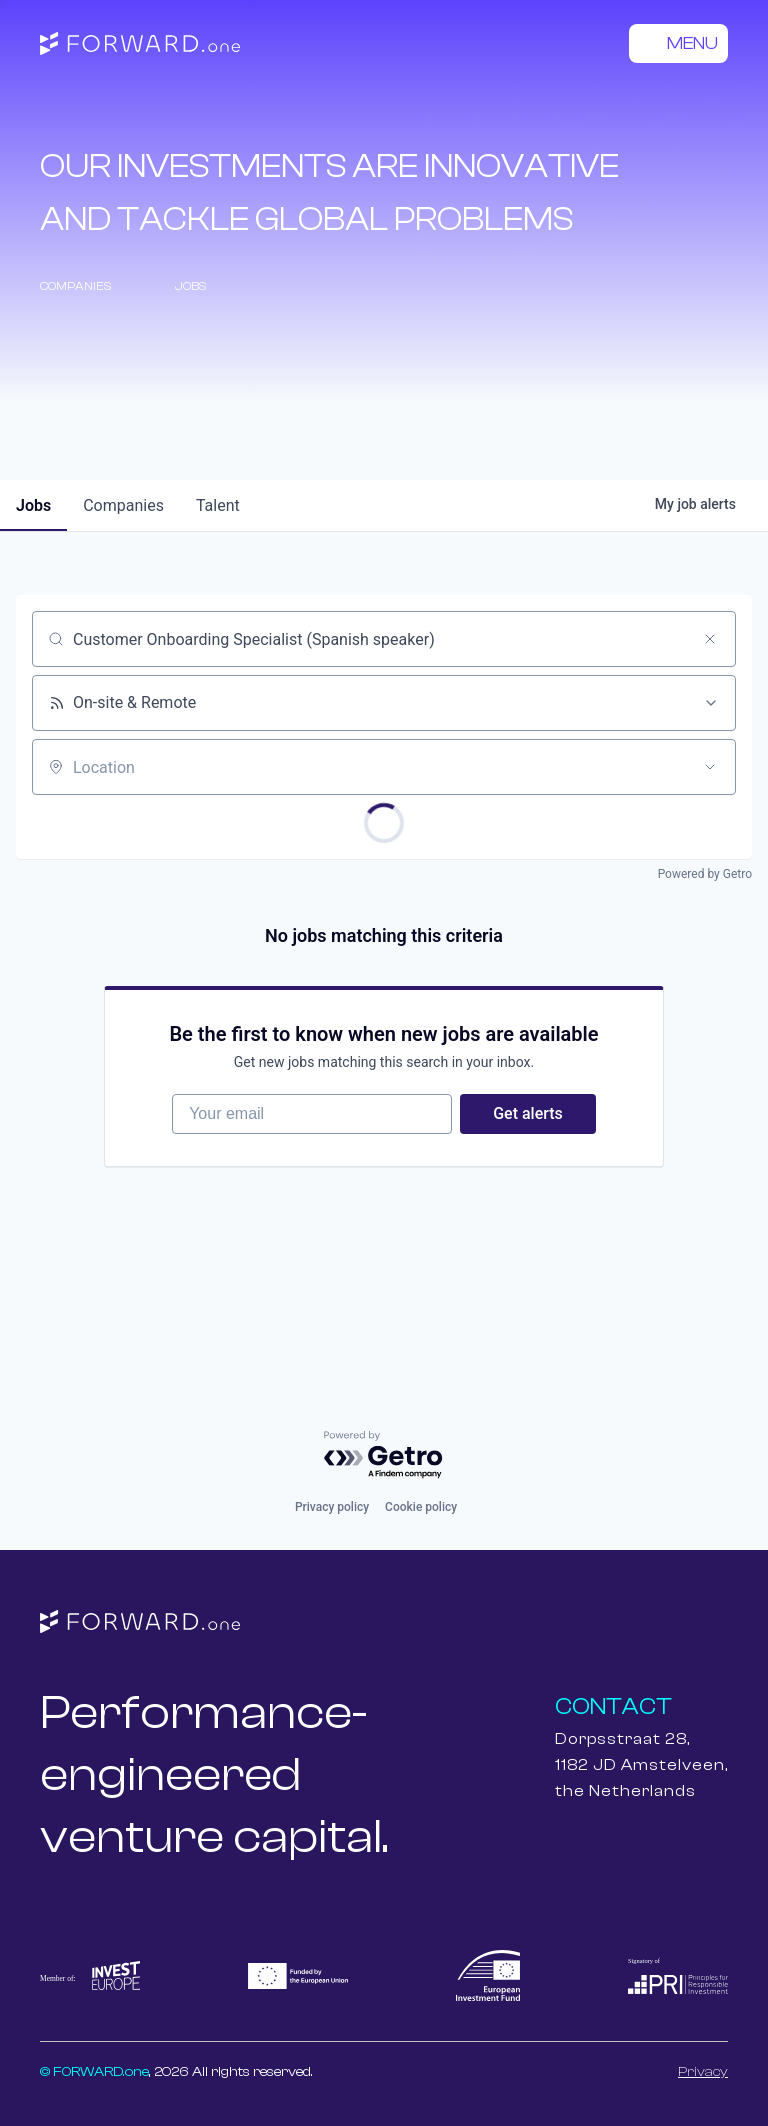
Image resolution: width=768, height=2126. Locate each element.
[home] (140, 44)
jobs (33, 505)
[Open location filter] (710, 767)
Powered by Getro (705, 874)
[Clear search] (710, 639)
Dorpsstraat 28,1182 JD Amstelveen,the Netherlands (641, 1765)
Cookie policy (421, 1507)
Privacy (703, 2072)
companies (123, 505)
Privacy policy (332, 1507)
